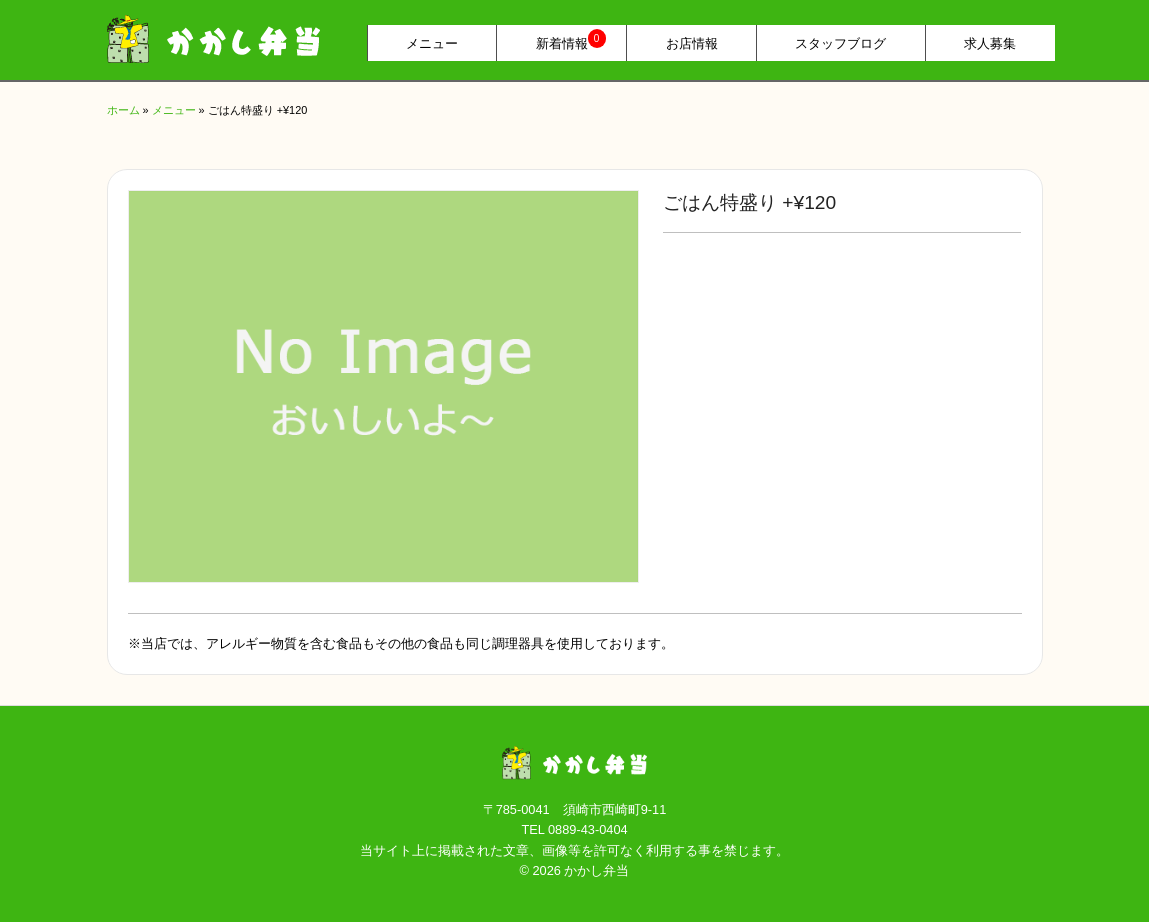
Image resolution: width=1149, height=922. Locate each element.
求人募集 (990, 43)
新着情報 (571, 40)
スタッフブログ (840, 43)
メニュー (432, 43)
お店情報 (692, 43)
